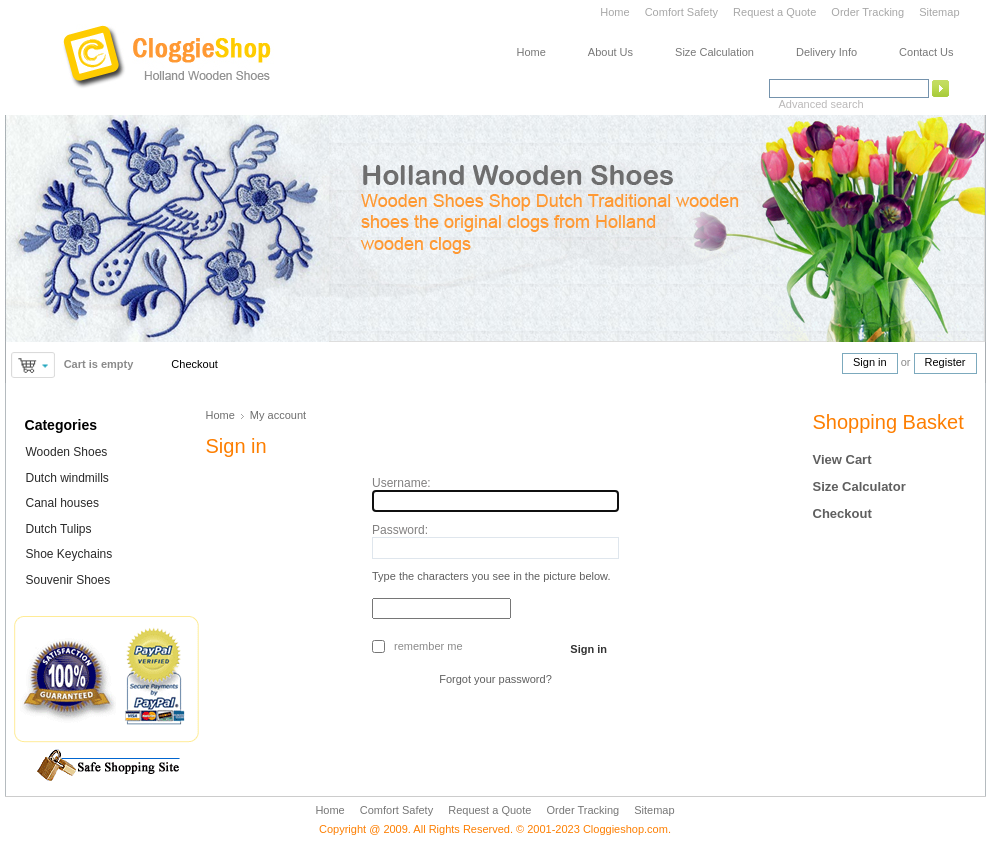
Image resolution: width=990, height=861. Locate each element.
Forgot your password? (495, 679)
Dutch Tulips (59, 529)
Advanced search (821, 104)
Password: (400, 530)
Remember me (428, 646)
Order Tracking (867, 12)
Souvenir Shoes (68, 580)
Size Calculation (714, 52)
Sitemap (939, 12)
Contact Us (926, 52)
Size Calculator (859, 486)
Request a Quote (774, 12)
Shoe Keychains (69, 554)
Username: (401, 483)
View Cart (842, 459)
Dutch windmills (67, 478)
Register (945, 362)
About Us (610, 52)
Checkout (194, 364)
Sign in (870, 362)
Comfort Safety (683, 12)
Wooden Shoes (67, 452)
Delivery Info (826, 52)
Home (614, 12)
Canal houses (62, 503)
